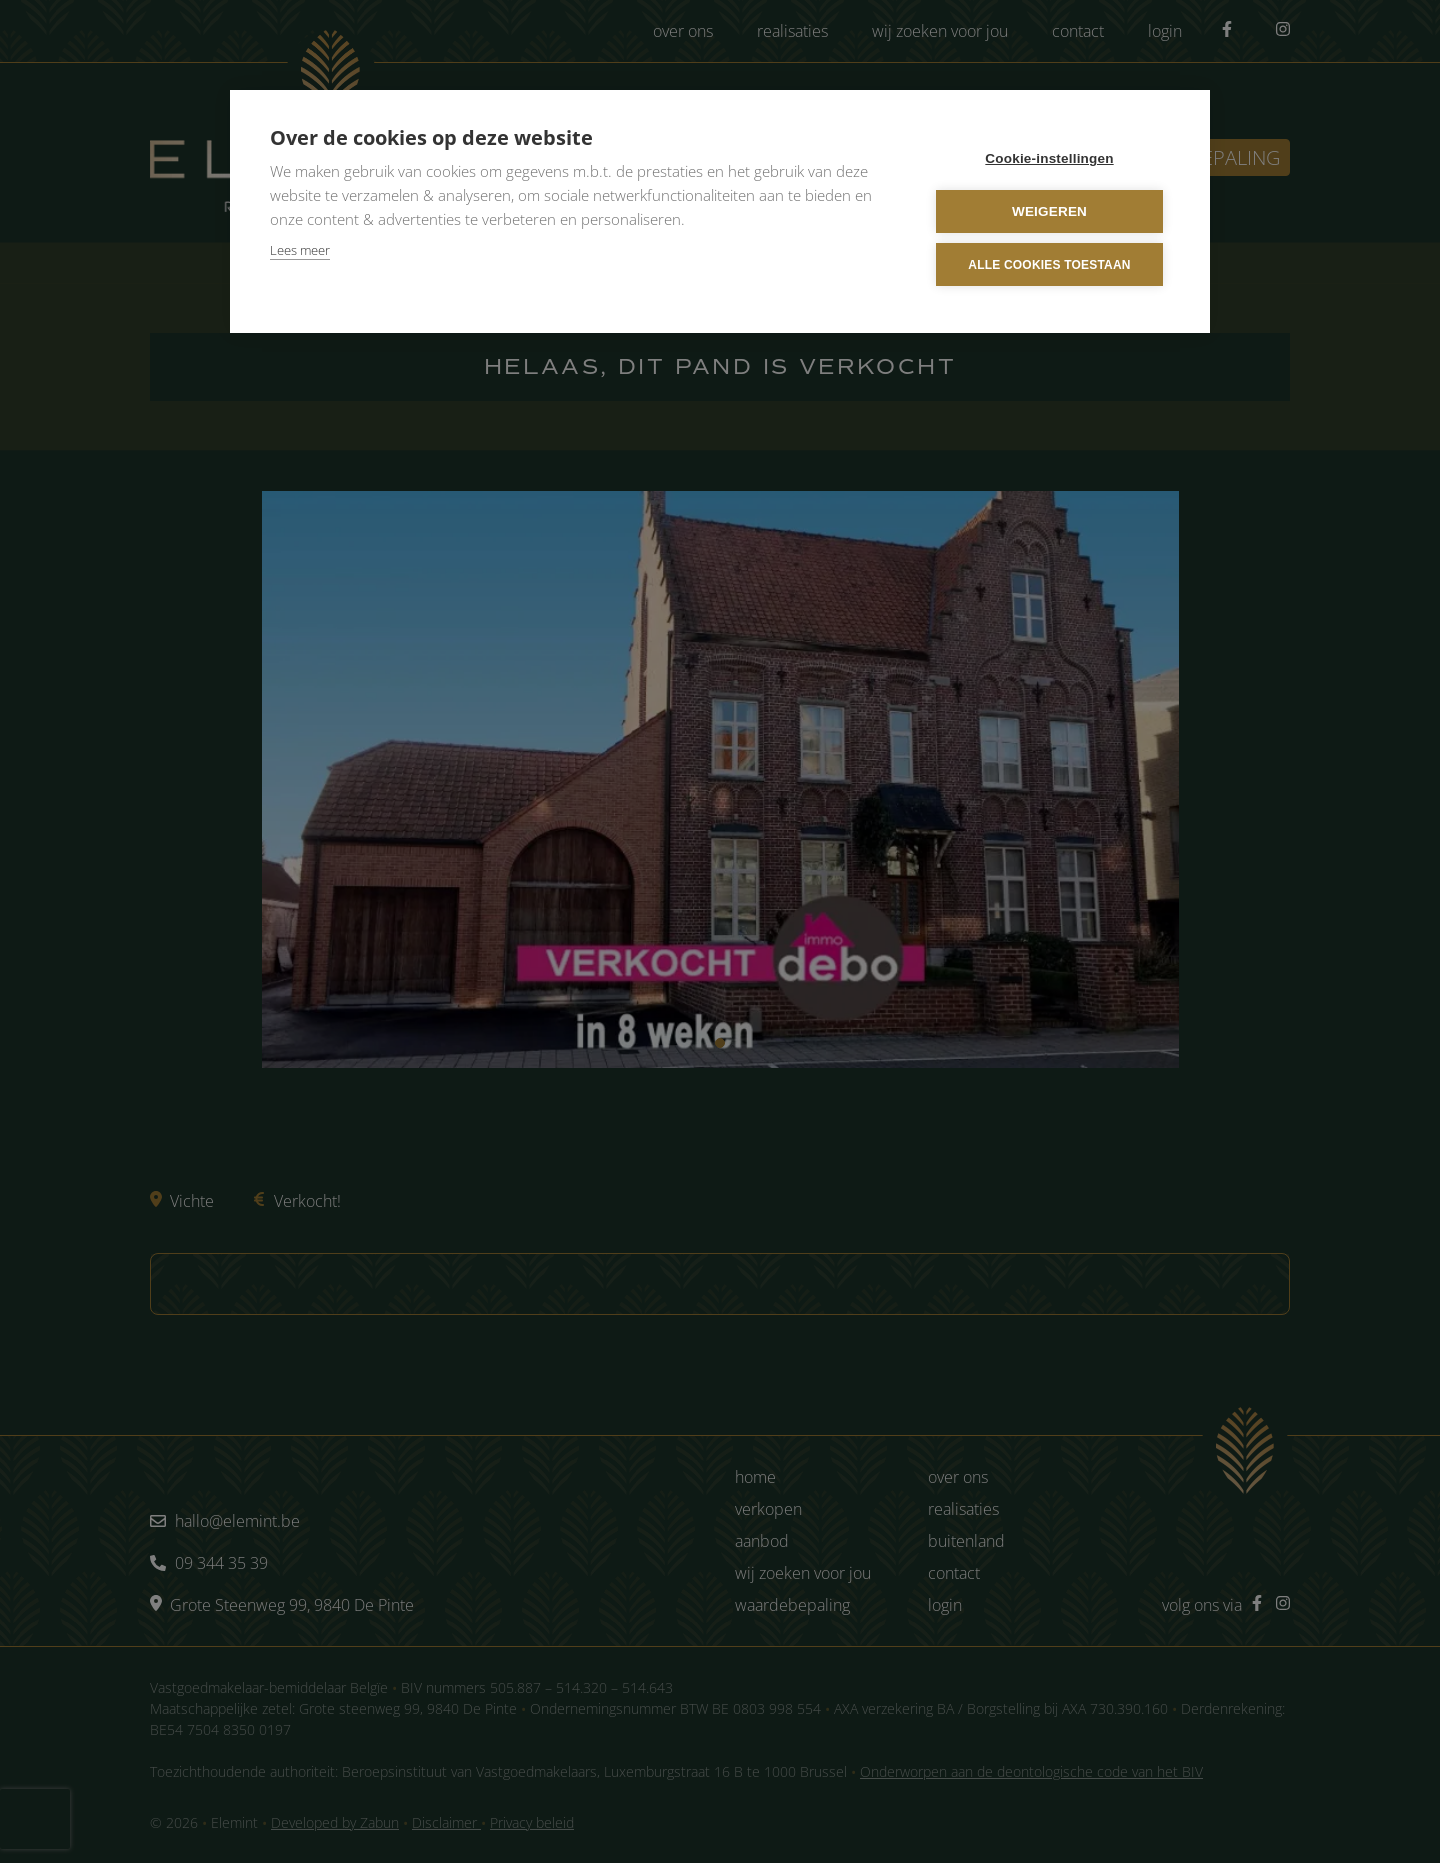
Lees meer (300, 250)
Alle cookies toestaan (1049, 265)
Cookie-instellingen (1049, 158)
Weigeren (1049, 211)
